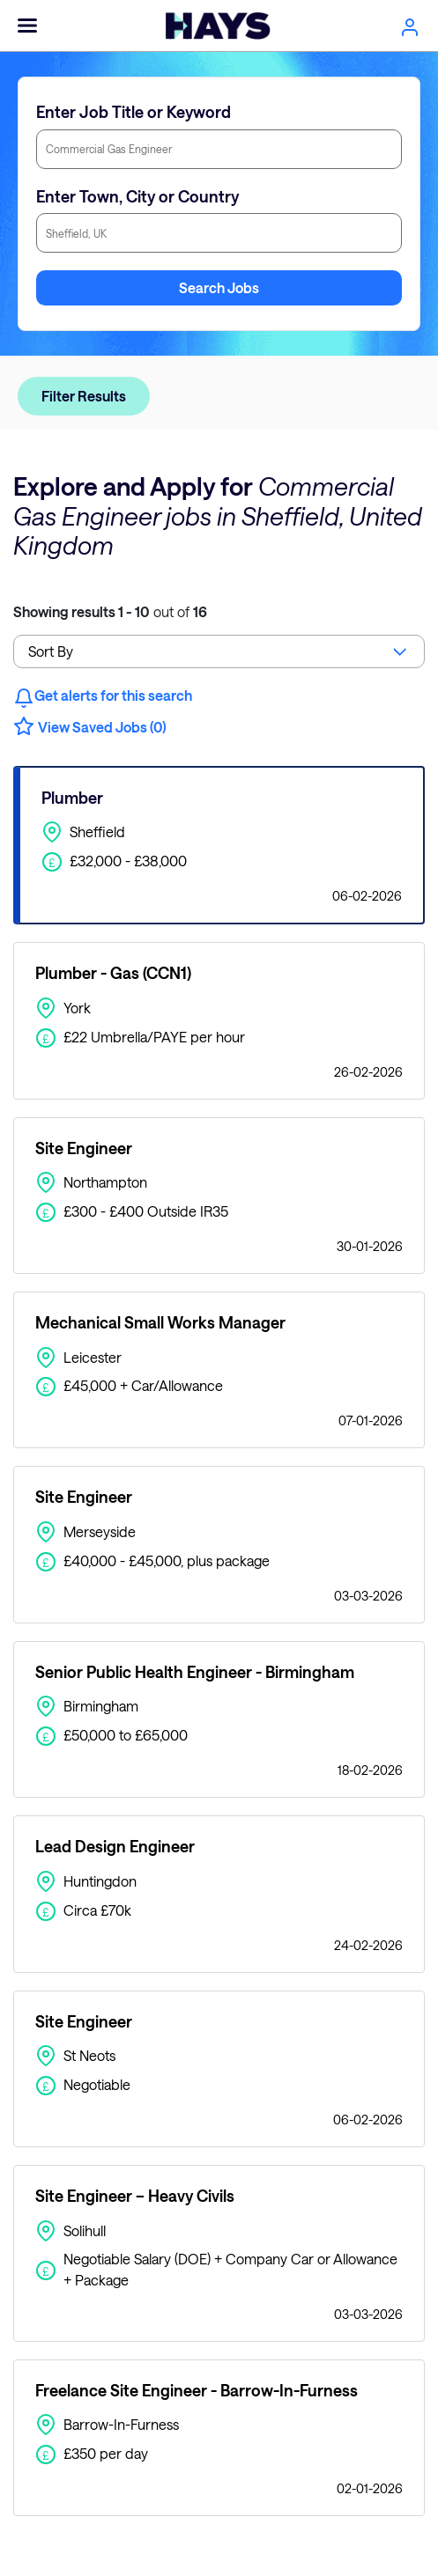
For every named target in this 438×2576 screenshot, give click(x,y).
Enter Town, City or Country (137, 196)
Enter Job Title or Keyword (133, 111)
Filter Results (83, 395)
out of (110, 611)
